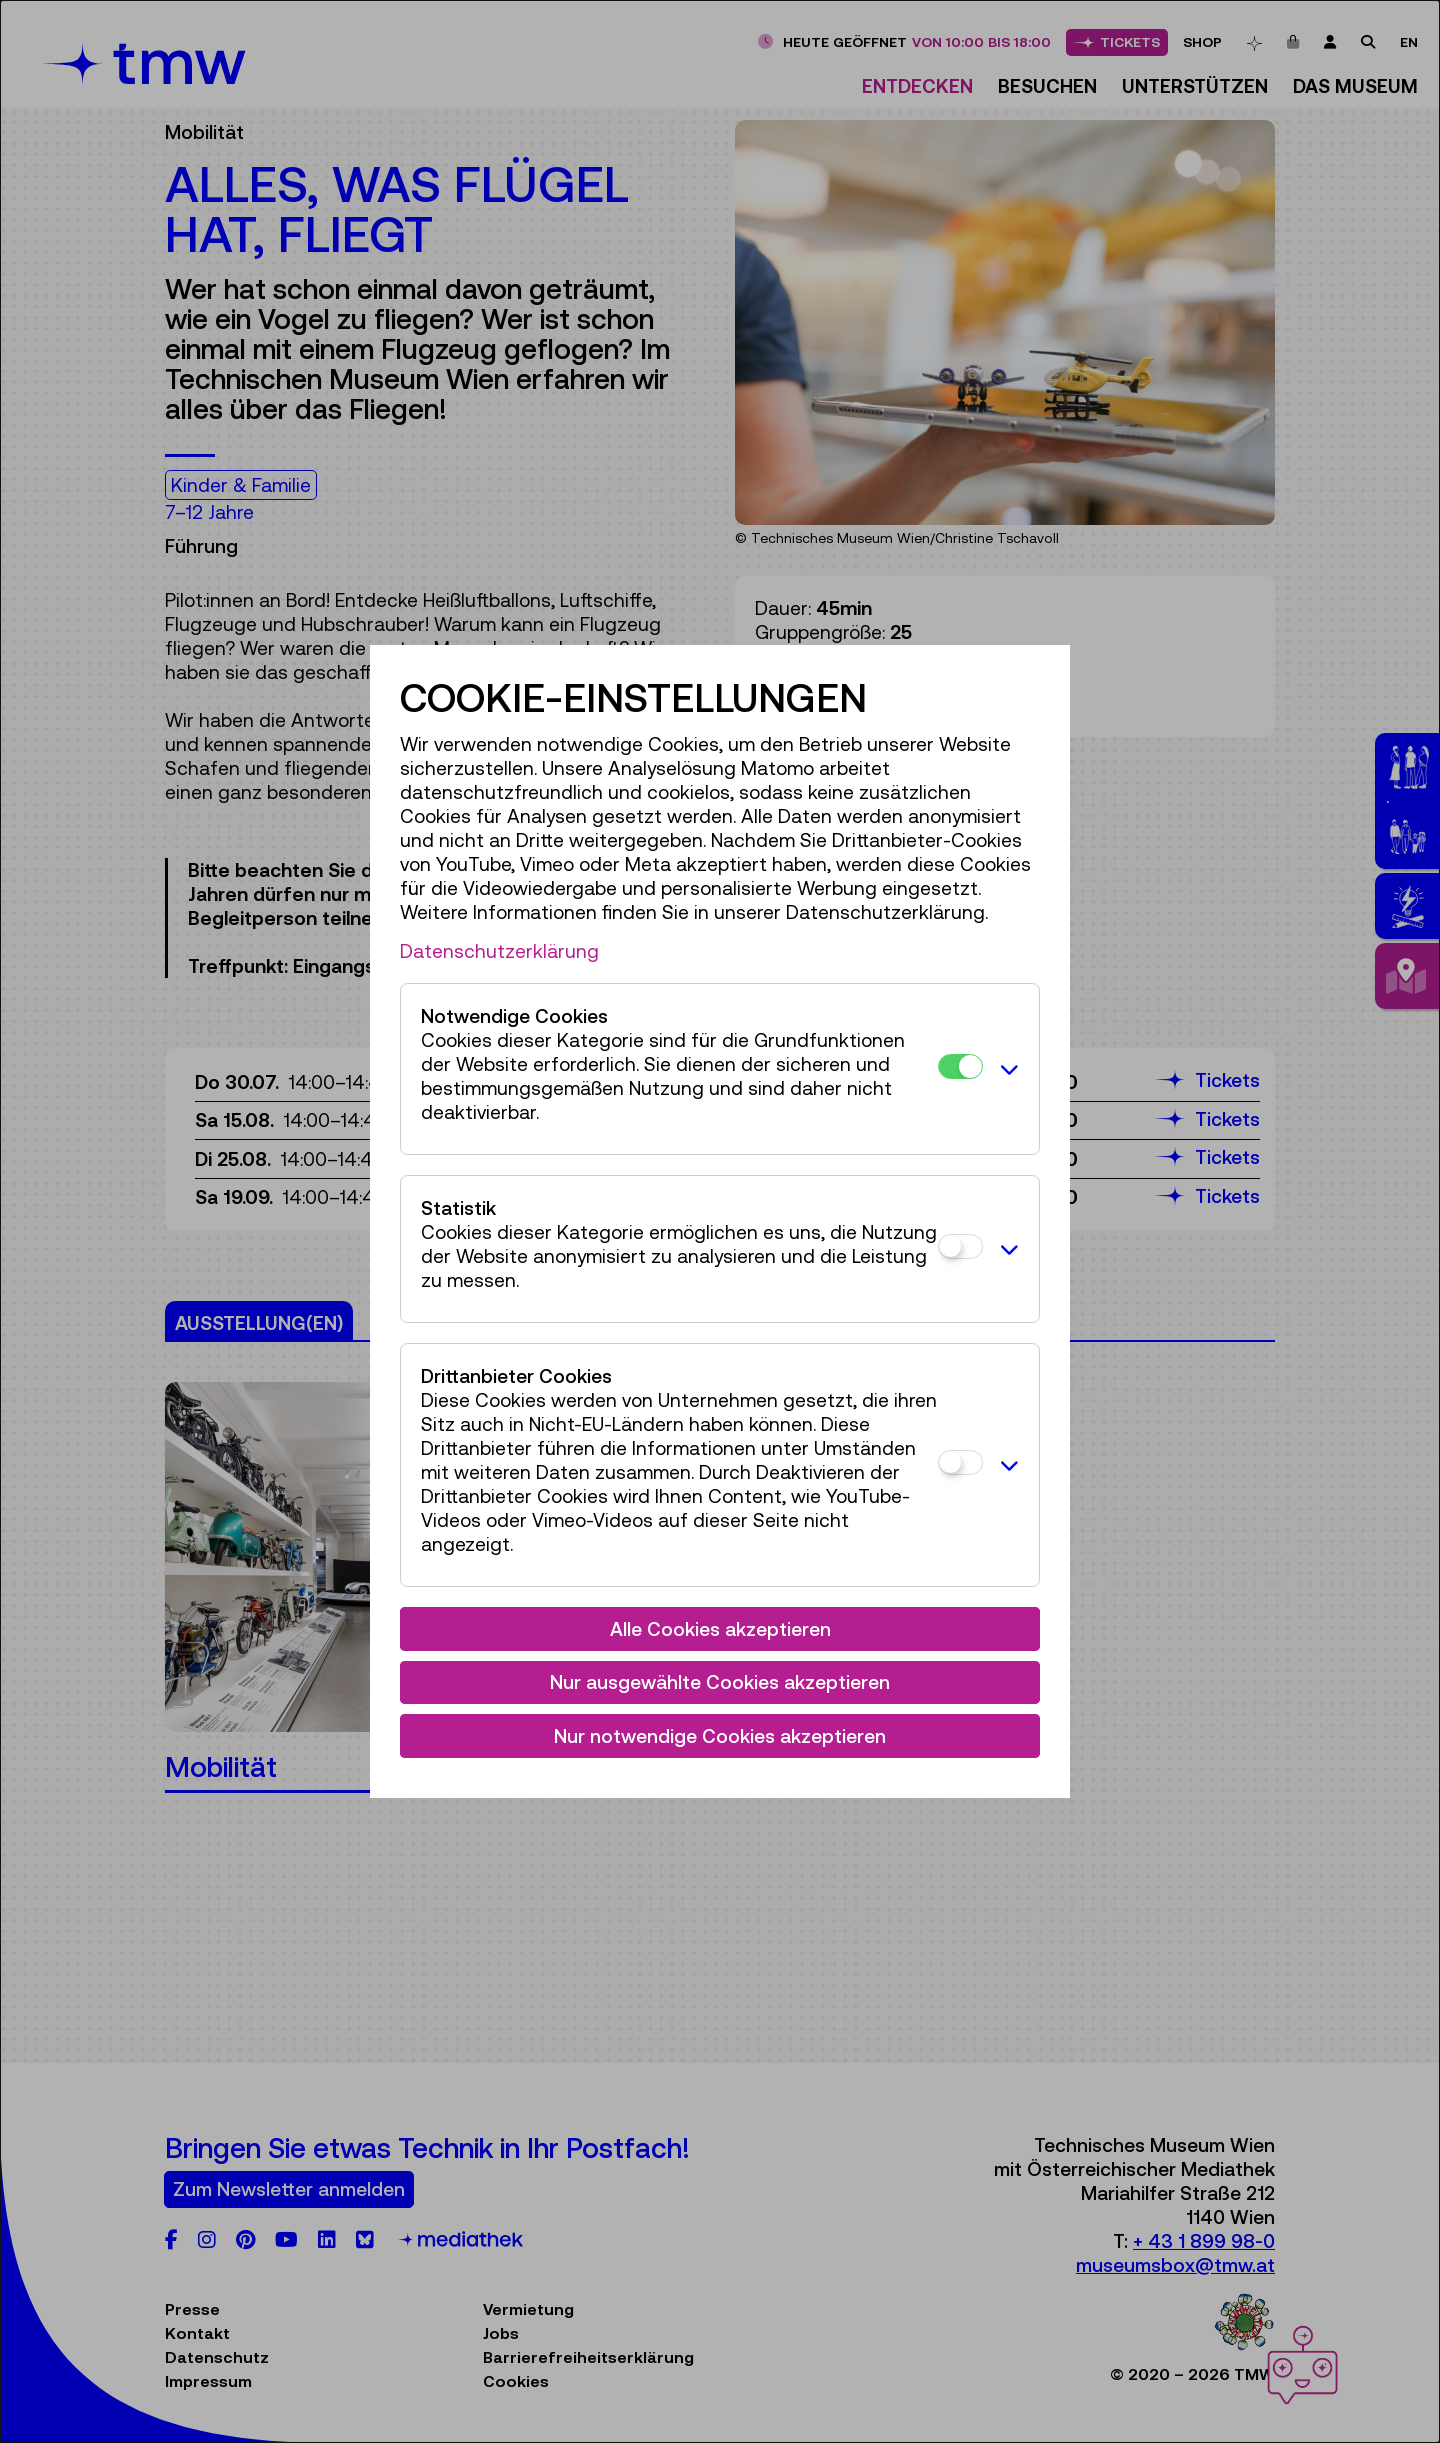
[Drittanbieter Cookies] (960, 1462)
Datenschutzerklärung (499, 951)
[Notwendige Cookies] (960, 1066)
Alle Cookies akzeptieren (720, 1629)
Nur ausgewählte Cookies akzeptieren (720, 1682)
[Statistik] (960, 1246)
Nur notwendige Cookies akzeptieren (720, 1736)
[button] (1006, 1069)
